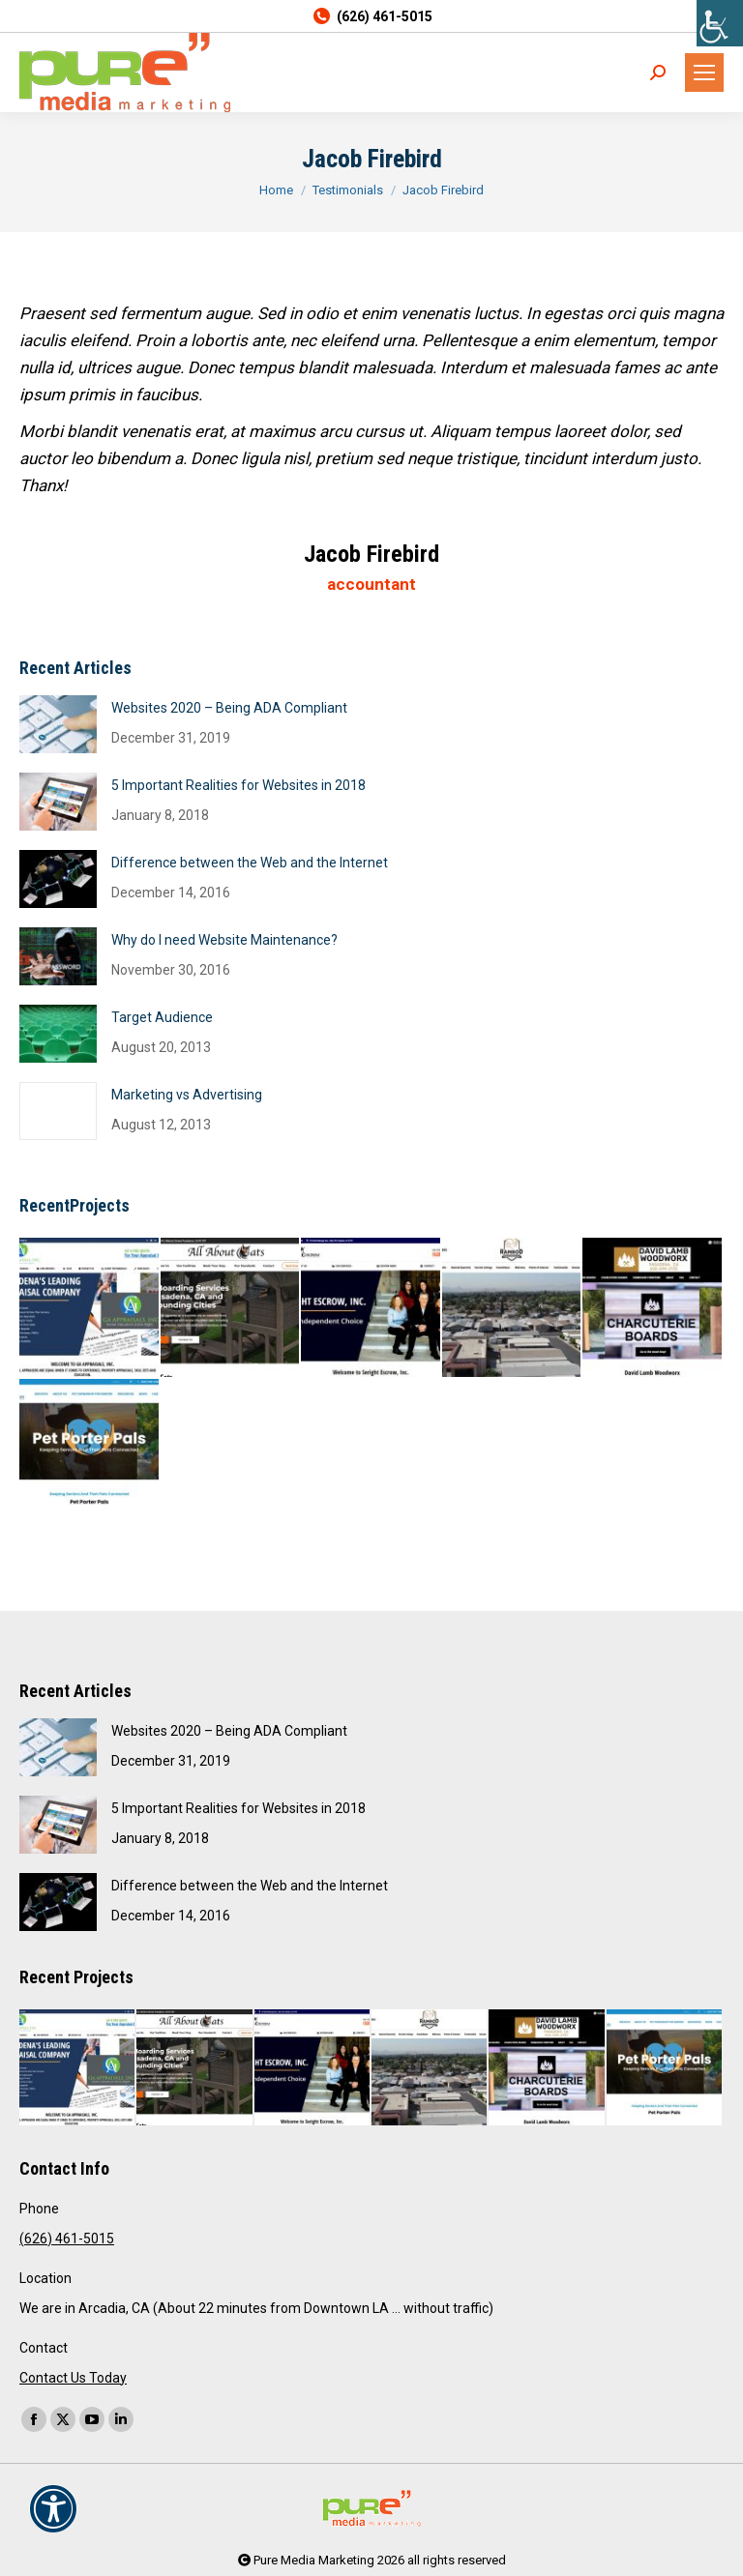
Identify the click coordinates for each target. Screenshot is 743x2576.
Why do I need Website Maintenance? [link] (224, 940)
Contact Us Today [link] (73, 2378)
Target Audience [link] (162, 1017)
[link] (720, 23)
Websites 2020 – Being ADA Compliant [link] (229, 708)
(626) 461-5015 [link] (371, 16)
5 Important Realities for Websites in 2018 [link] (238, 785)
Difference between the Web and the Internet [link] (249, 862)
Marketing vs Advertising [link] (186, 1094)
